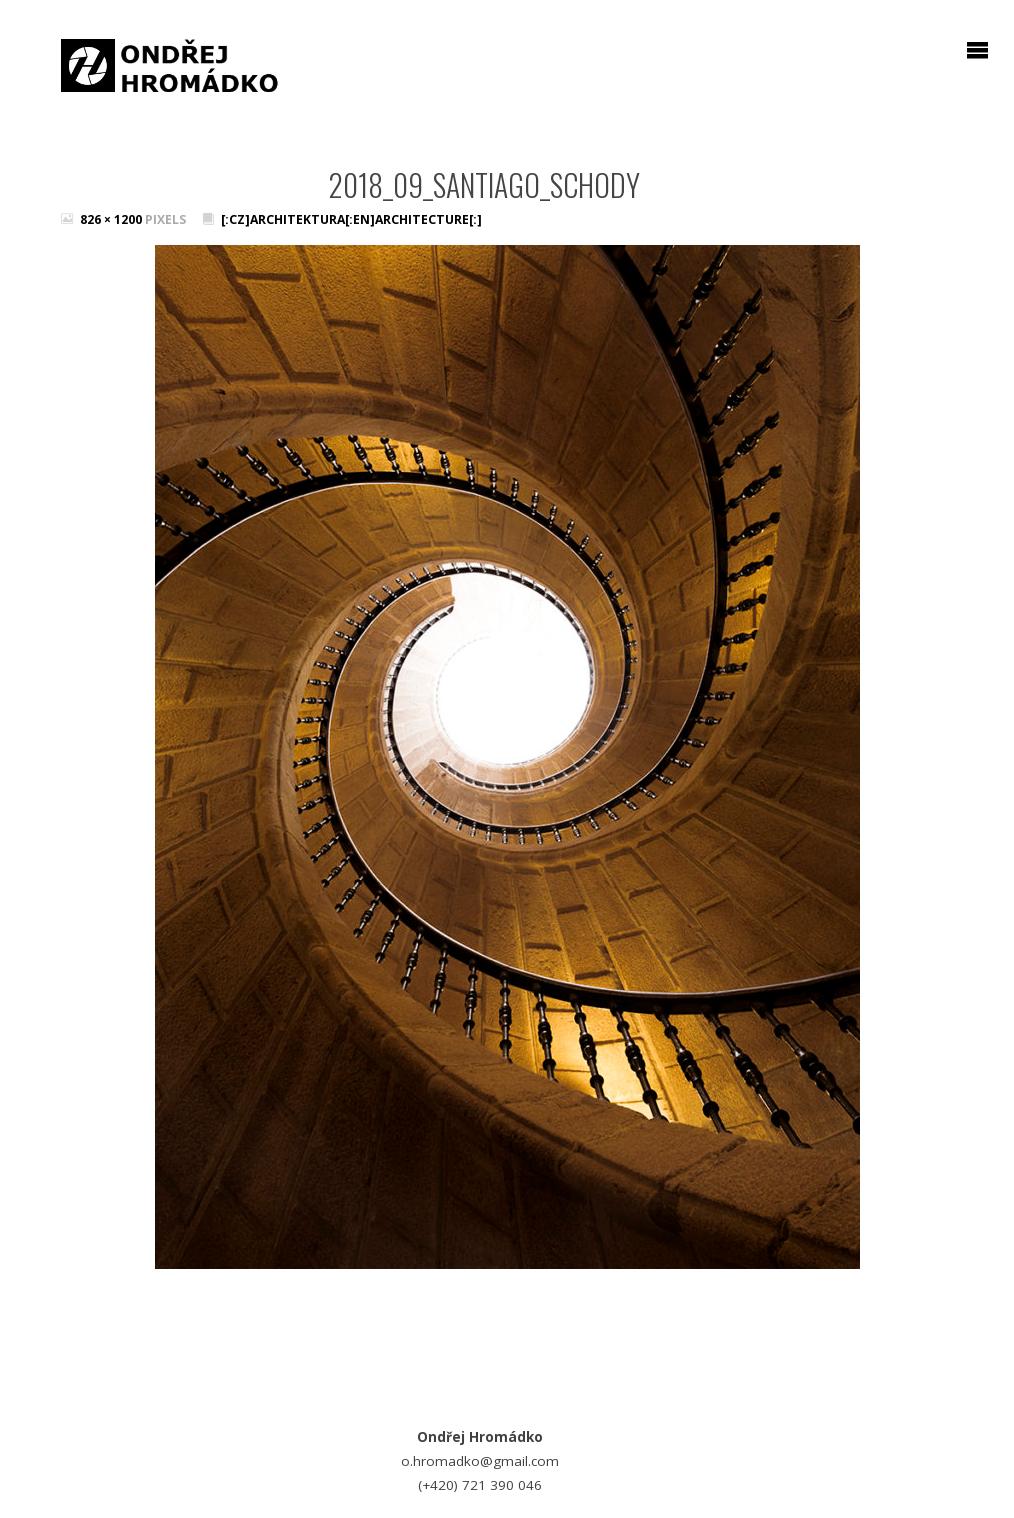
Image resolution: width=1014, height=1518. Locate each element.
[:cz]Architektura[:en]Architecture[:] (351, 219)
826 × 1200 (112, 219)
